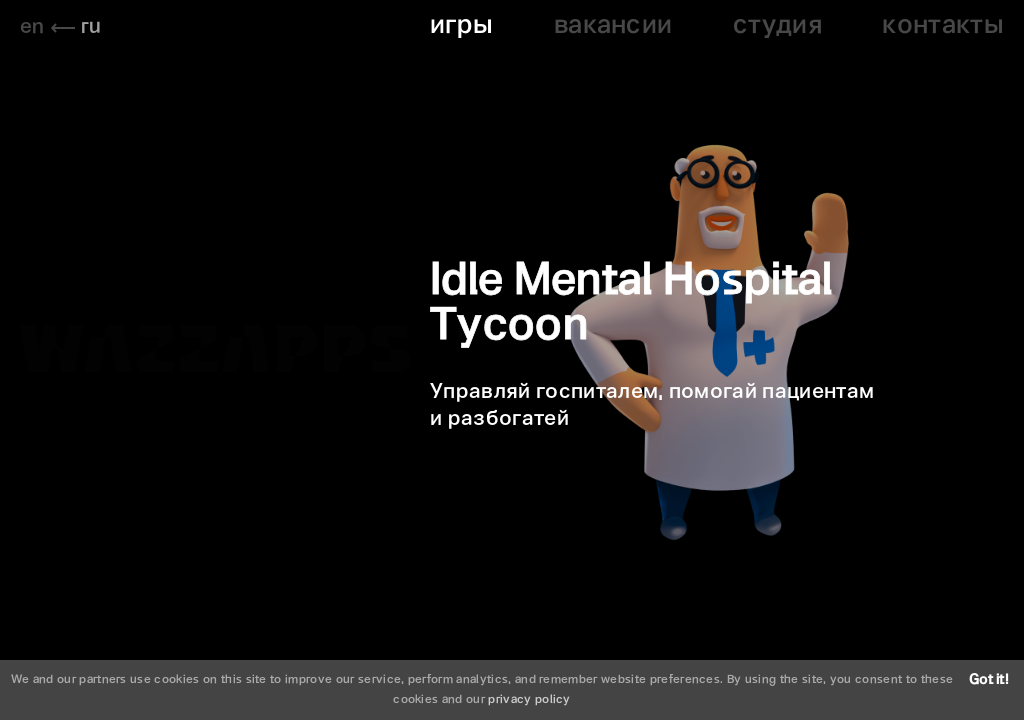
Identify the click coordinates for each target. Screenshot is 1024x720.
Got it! (989, 680)
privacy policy (529, 700)
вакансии (613, 26)
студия (777, 26)
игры (461, 26)
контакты (943, 26)
